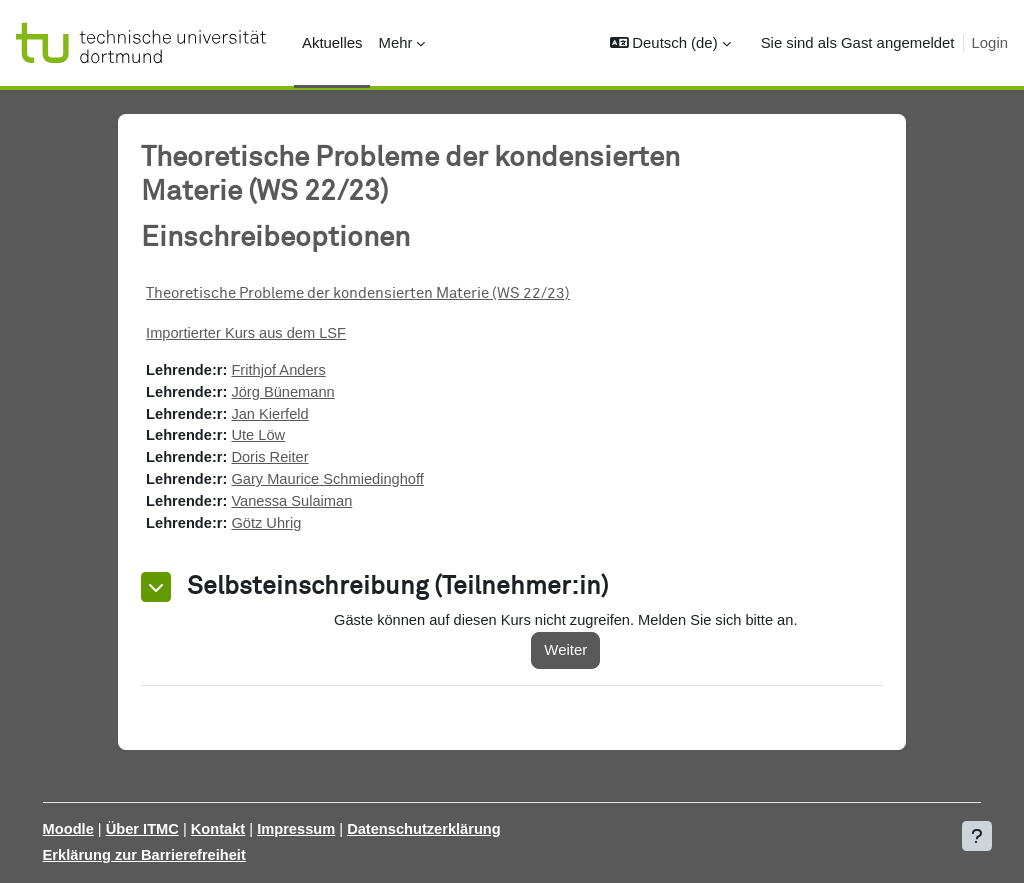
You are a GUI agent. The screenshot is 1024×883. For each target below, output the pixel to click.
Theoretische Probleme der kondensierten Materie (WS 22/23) (381, 293)
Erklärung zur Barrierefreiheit (174, 855)
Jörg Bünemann (308, 392)
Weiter (581, 653)
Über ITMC (172, 829)
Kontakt (249, 829)
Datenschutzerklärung (459, 829)
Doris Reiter (295, 459)
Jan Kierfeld (295, 415)
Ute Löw (283, 437)
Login (990, 42)
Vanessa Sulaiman (317, 504)
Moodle (97, 829)
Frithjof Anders (304, 370)
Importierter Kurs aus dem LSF (271, 333)
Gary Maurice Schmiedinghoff (354, 482)
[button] (670, 43)
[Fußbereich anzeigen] (977, 836)
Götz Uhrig (291, 527)
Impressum (330, 829)
